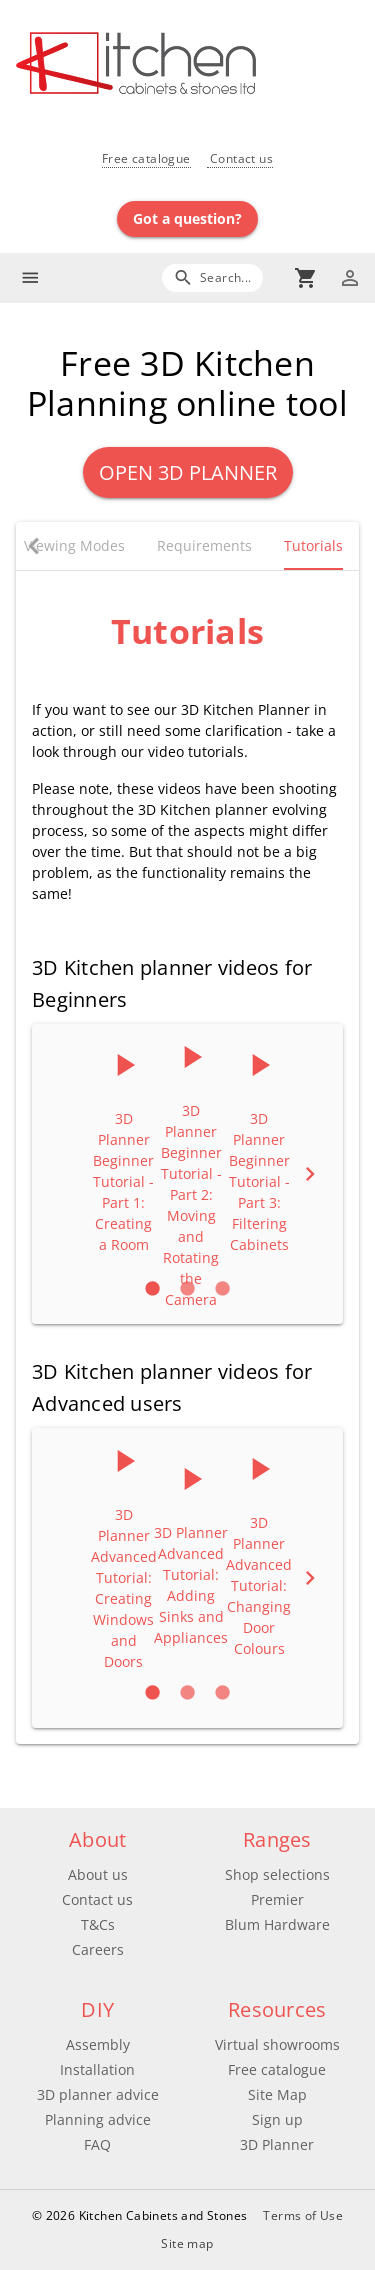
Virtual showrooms (277, 2044)
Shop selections (277, 1874)
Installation (97, 2069)
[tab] (74, 546)
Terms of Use (303, 2215)
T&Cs (98, 1924)
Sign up (277, 2119)
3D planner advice (98, 2094)
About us (98, 1874)
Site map (187, 2243)
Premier (277, 1899)
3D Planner (277, 2144)
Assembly (98, 2044)
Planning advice (98, 2119)
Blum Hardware (277, 1924)
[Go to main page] (195, 65)
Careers (98, 1949)
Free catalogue (146, 158)
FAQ (97, 2144)
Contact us (240, 158)
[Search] (212, 277)
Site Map (277, 2094)
